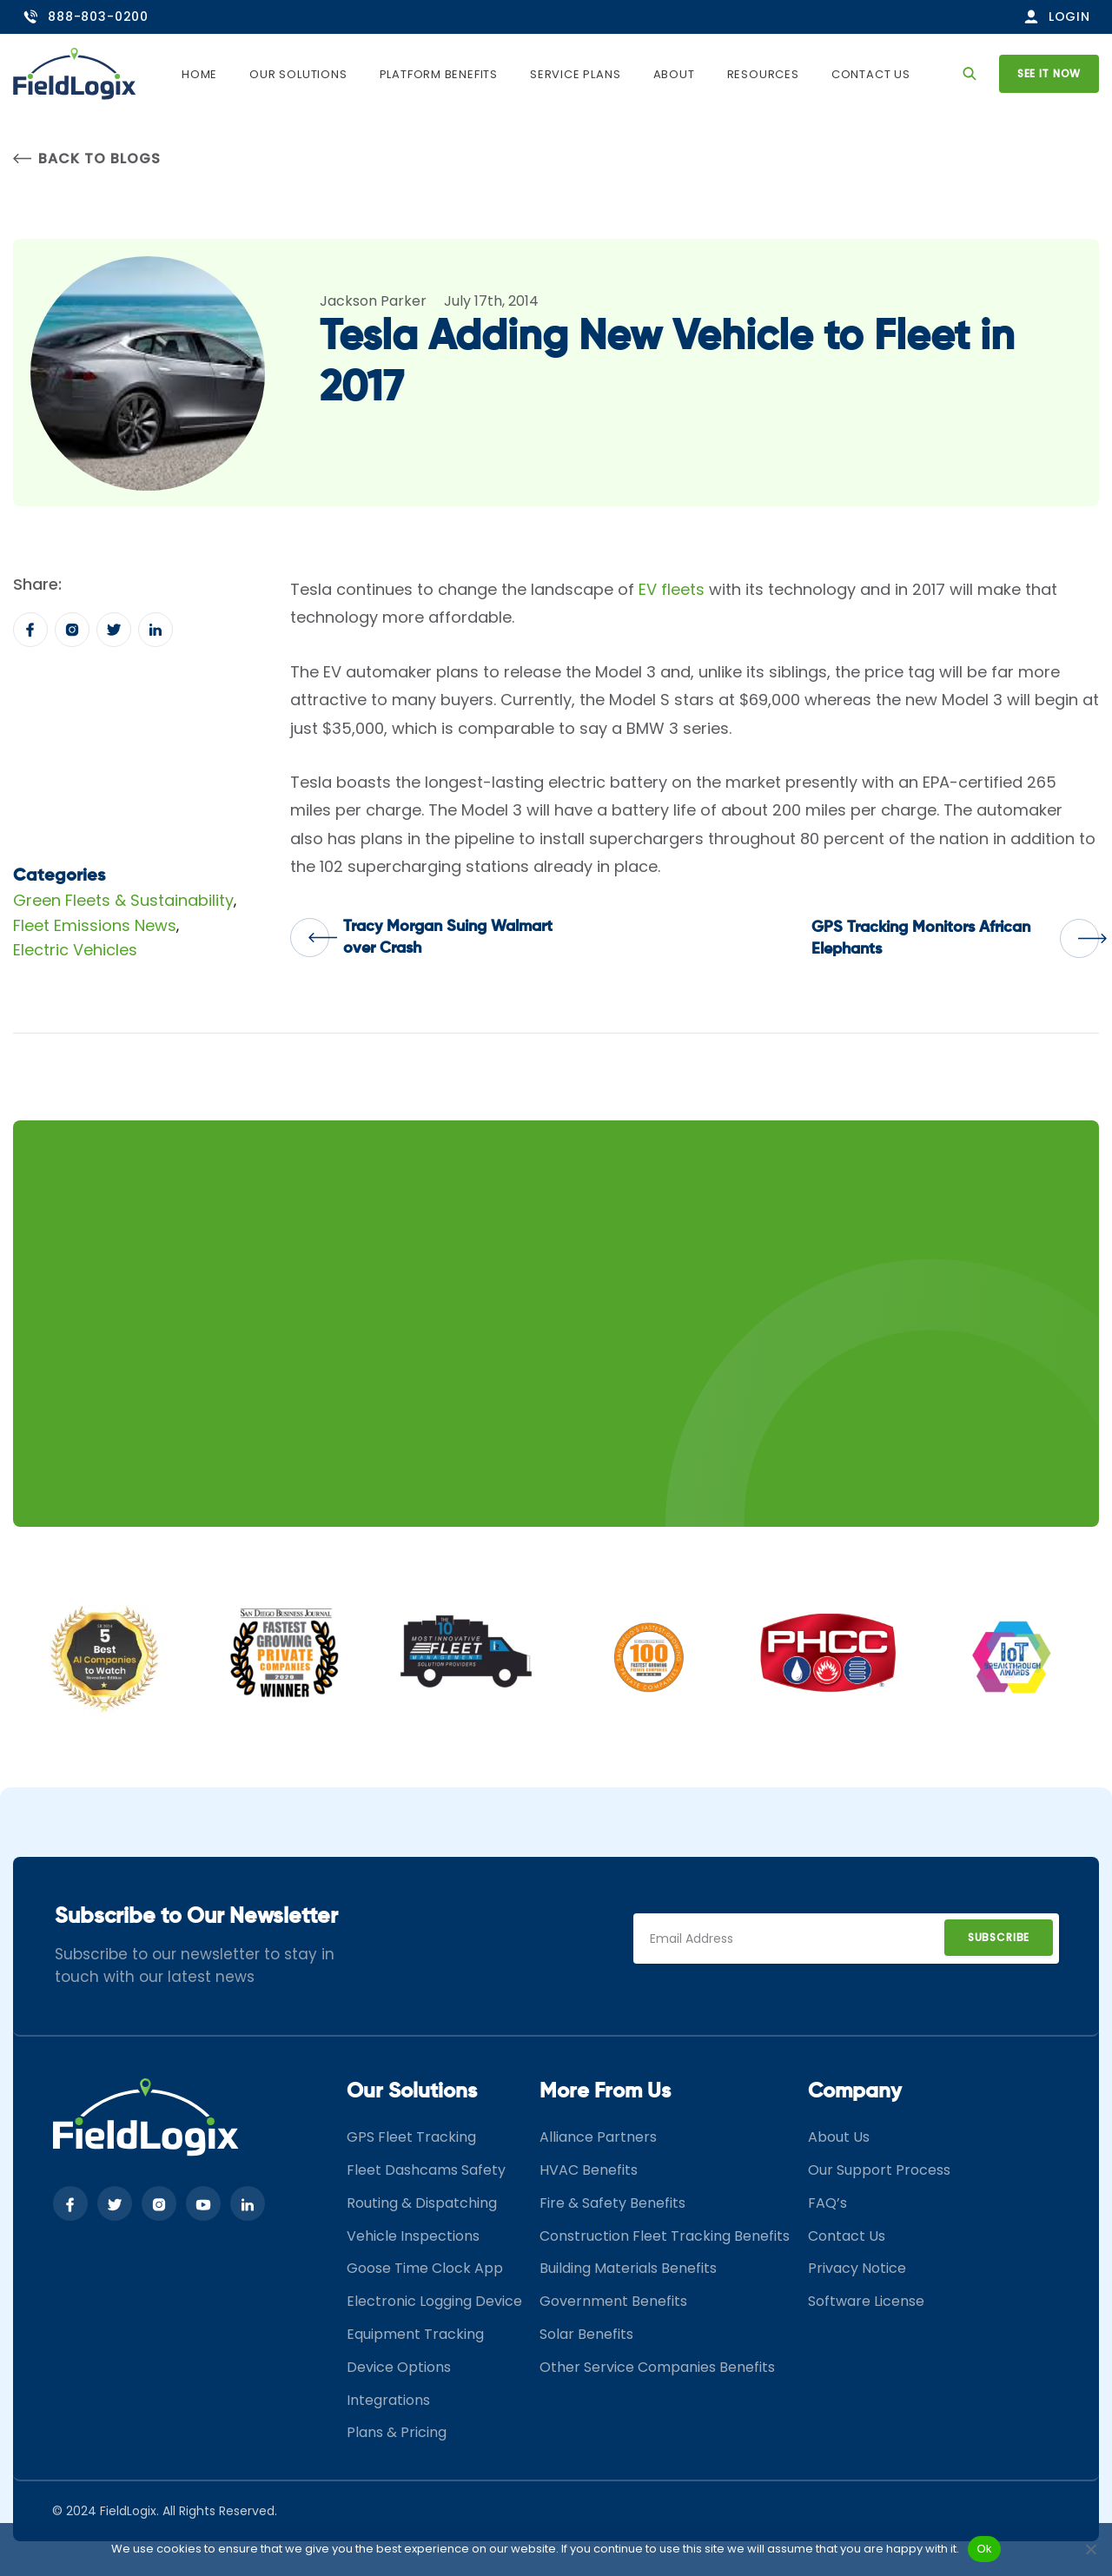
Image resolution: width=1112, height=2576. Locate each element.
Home (200, 74)
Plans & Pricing (397, 2432)
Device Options (399, 2367)
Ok (983, 2548)
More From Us (605, 2091)
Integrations (388, 2400)
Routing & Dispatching (422, 2203)
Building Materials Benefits (628, 2268)
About (674, 74)
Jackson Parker (373, 301)
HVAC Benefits (588, 2170)
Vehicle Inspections (413, 2236)
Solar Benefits (586, 2334)
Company (855, 2091)
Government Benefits (613, 2301)
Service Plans (576, 74)
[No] (1090, 2549)
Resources (763, 74)
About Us (839, 2137)
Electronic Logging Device (434, 2301)
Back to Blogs (86, 158)
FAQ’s (827, 2203)
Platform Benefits (440, 74)
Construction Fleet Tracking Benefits (664, 2236)
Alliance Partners (598, 2137)
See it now (1049, 73)
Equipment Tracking (415, 2334)
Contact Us (870, 74)
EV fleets (672, 589)
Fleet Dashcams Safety (426, 2170)
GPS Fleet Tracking (411, 2137)
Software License (866, 2301)
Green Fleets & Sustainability (123, 900)
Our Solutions (299, 74)
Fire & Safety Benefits (612, 2203)
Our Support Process (879, 2170)
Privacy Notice (857, 2268)
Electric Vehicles (75, 950)
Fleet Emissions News (94, 925)
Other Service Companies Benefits (657, 2367)
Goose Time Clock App (425, 2268)
